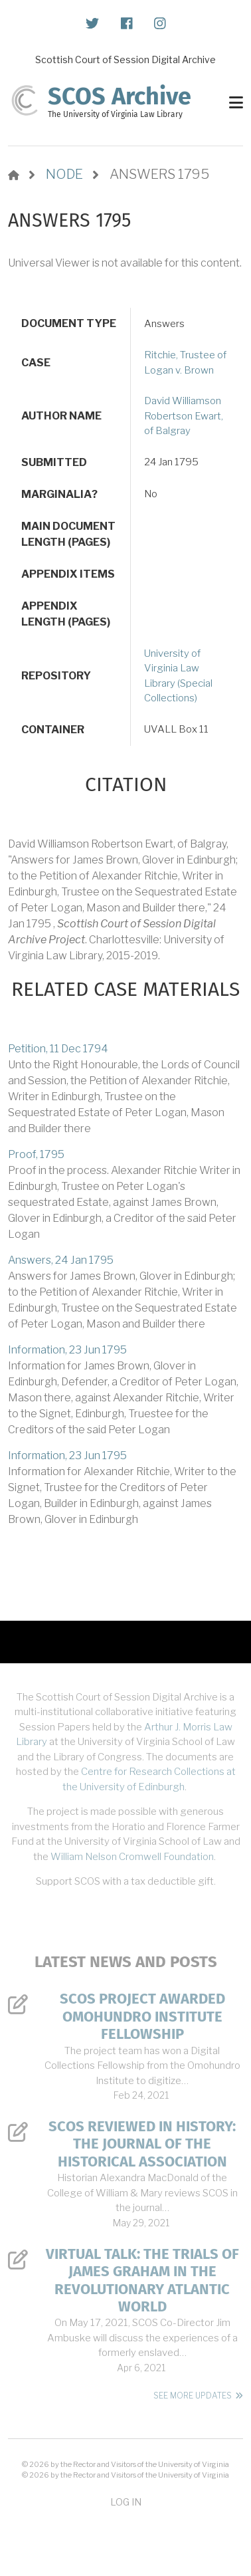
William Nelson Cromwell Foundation (132, 1857)
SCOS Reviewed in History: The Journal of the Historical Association (142, 2144)
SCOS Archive (119, 96)
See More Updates (192, 2395)
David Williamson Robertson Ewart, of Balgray (183, 416)
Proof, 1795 (36, 1154)
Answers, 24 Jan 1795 (61, 1260)
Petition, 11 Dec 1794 (58, 1048)
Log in (125, 2502)
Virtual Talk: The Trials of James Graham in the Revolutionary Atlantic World (142, 2280)
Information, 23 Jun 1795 (67, 1350)
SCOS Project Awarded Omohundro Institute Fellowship (142, 2016)
